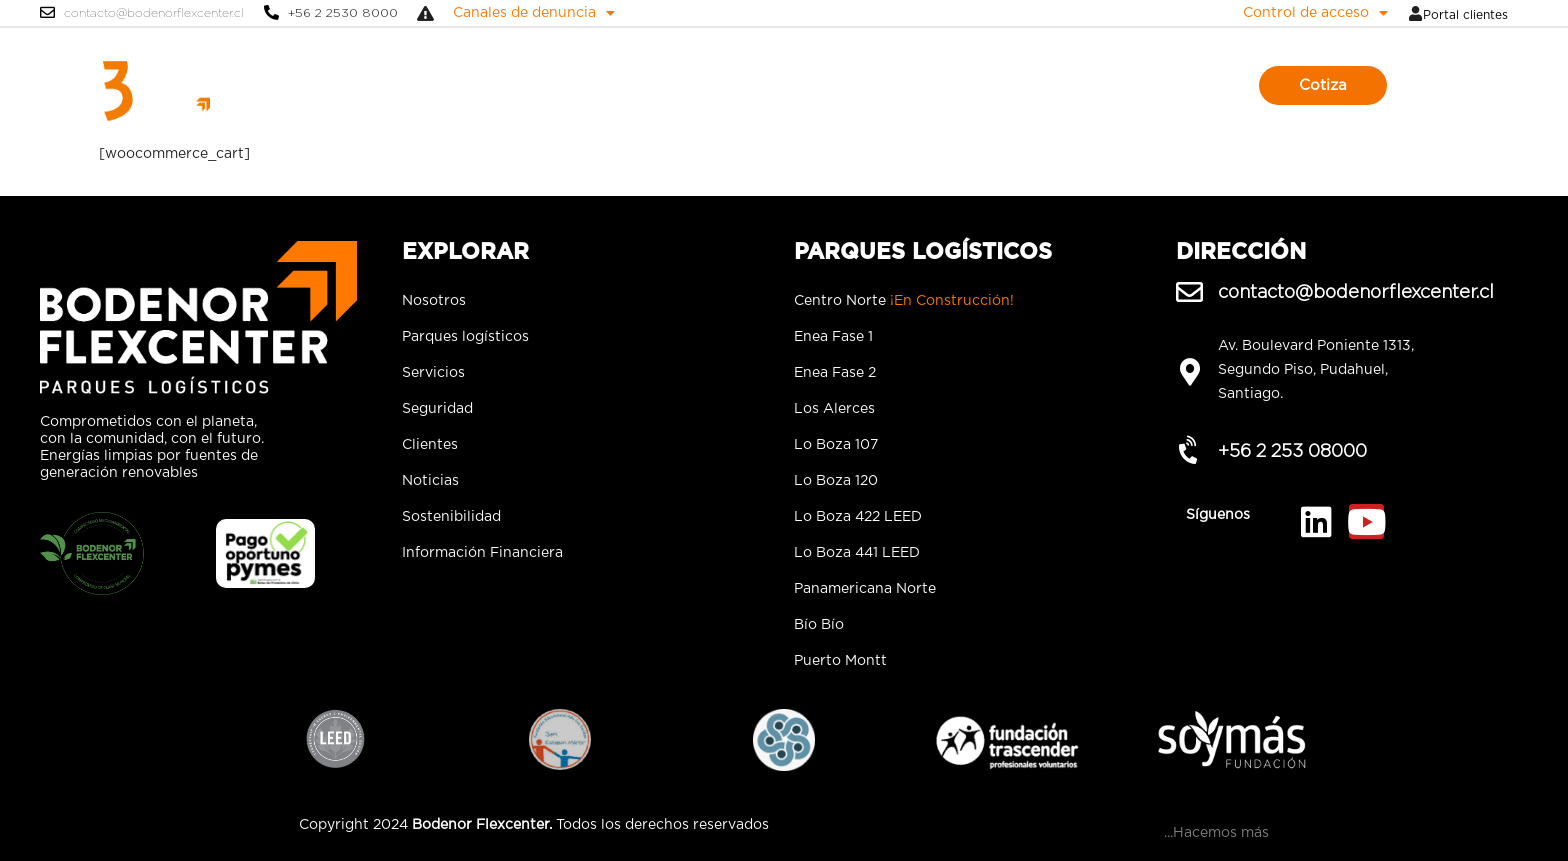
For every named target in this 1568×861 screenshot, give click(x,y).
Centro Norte (904, 301)
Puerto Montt (840, 661)
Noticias (954, 85)
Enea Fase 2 (835, 373)
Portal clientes (1465, 15)
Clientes (882, 85)
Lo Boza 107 (836, 445)
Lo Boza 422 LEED (858, 517)
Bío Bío (819, 625)
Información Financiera (482, 553)
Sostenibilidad (1048, 85)
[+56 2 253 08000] (1189, 450)
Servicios (719, 85)
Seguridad (802, 85)
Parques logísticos (608, 85)
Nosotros (497, 85)
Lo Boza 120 (836, 481)
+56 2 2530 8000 (343, 12)
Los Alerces (834, 409)
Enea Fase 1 (833, 337)
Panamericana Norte (865, 589)
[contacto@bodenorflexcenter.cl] (47, 12)
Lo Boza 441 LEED (857, 553)
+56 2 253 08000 (1292, 450)
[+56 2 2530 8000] (271, 12)
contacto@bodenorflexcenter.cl (154, 13)
